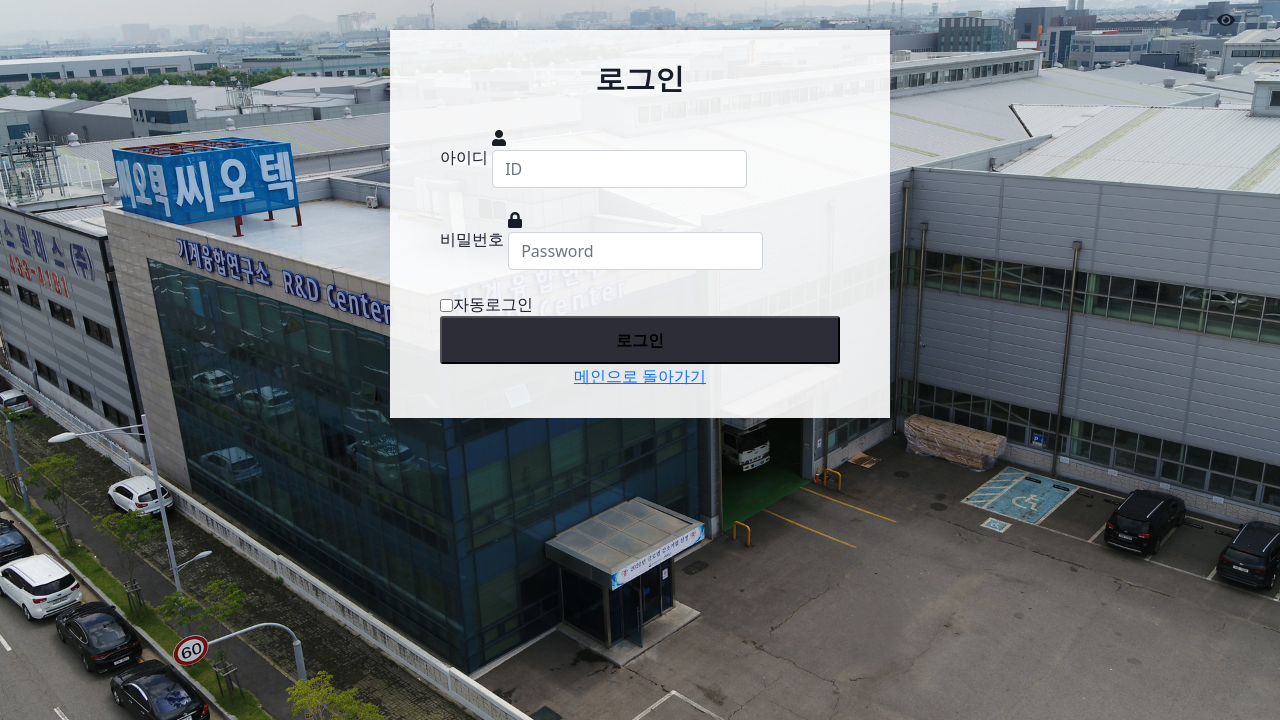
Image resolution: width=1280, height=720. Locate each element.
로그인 (640, 340)
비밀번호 (472, 239)
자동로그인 (486, 304)
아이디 (464, 157)
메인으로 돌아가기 (640, 376)
